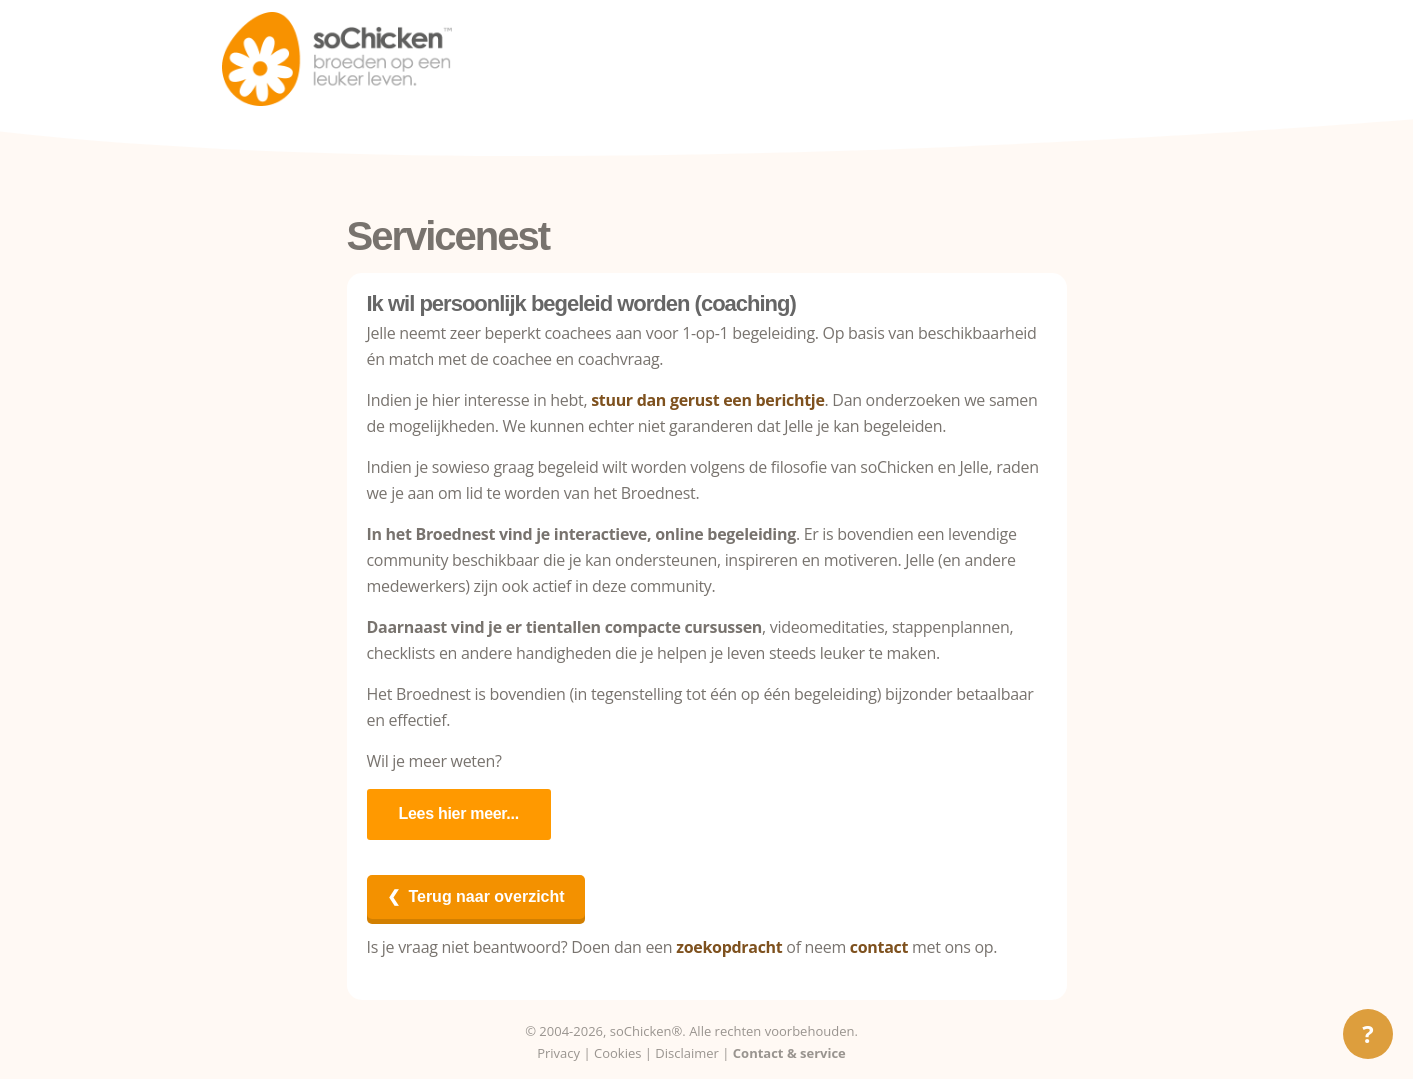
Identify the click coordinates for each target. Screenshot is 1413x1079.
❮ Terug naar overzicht (476, 896)
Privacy (558, 1053)
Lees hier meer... (459, 813)
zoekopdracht (729, 947)
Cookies (617, 1053)
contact (879, 947)
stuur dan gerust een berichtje (707, 400)
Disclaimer (687, 1053)
